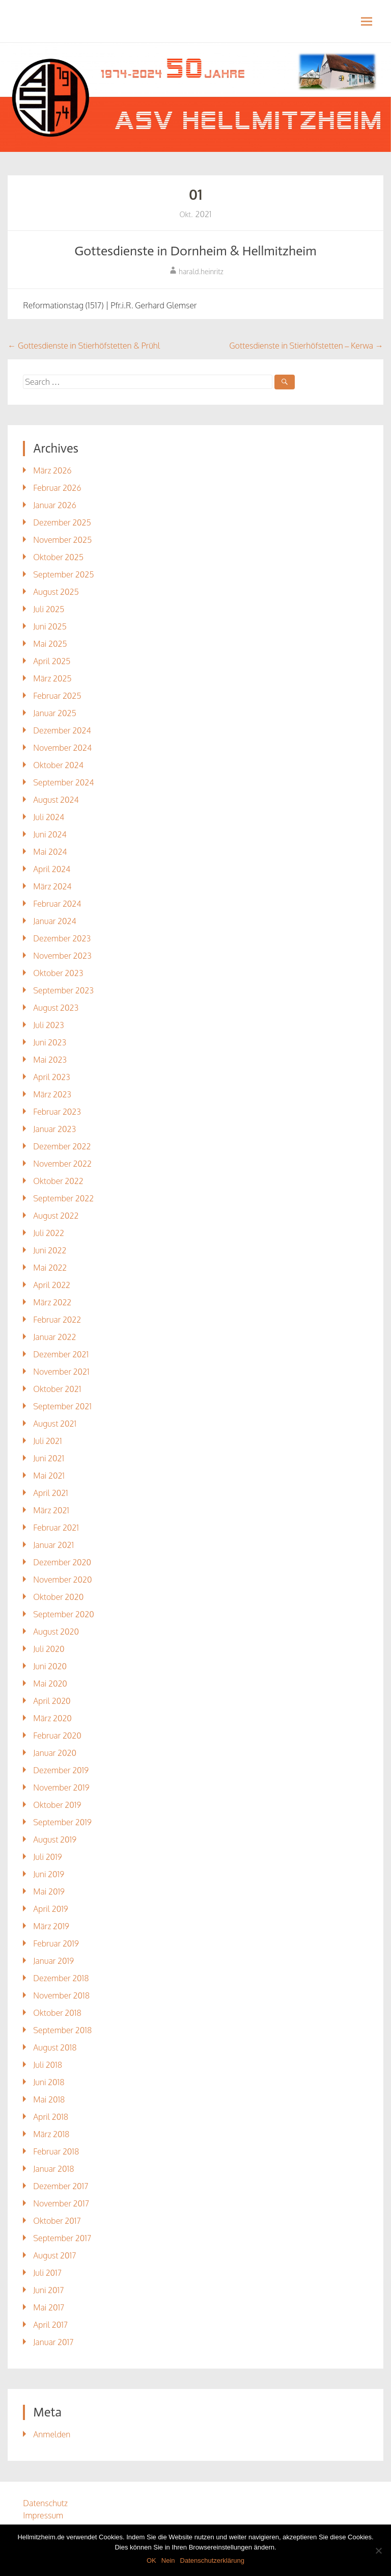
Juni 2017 (48, 2290)
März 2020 (52, 1718)
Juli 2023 (48, 1025)
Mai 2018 (49, 2099)
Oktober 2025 (58, 557)
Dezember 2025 (62, 522)
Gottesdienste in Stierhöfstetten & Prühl (84, 345)
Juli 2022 (48, 1233)
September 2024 (63, 782)
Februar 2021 (56, 1527)
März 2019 (51, 1926)
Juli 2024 (48, 817)
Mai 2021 (49, 1475)
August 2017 (54, 2255)
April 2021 (50, 1493)
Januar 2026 (54, 505)
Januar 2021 (53, 1545)
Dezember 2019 (61, 1770)
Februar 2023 (57, 1112)
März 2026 (52, 470)
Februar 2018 (56, 2151)
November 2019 (61, 1787)
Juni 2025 (49, 626)
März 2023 (52, 1094)
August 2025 (55, 592)
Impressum (43, 2515)
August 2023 (55, 1008)
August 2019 (54, 1839)
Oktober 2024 (58, 765)
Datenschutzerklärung (212, 2560)
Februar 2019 (56, 1943)
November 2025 (62, 540)
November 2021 (61, 1371)
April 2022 (51, 1285)
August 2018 (54, 2047)
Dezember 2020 (62, 1562)
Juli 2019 (47, 1857)
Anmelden (51, 2434)
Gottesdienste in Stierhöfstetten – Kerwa (306, 345)
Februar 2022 (57, 1320)
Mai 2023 (50, 1060)
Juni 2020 (50, 1666)
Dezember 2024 (62, 730)
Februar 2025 (57, 696)
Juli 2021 (47, 1441)
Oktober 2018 (57, 2013)
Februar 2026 (57, 488)
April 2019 (50, 1909)
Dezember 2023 (62, 938)
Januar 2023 (54, 1129)
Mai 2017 (48, 2307)
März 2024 (52, 886)
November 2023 (62, 956)
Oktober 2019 (57, 1805)
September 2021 (62, 1406)
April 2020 (51, 1701)
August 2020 (56, 1631)
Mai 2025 (50, 644)
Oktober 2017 (56, 2221)
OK (151, 2560)
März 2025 (52, 678)
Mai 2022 (50, 1268)
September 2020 (63, 1614)
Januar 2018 (53, 2169)
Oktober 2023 (58, 973)
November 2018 (61, 1995)
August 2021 (54, 1423)
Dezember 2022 (62, 1146)
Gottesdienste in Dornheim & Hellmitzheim (195, 251)
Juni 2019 (48, 1874)
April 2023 (51, 1077)
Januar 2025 (54, 713)
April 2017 (50, 2325)
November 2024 (62, 748)
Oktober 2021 (57, 1389)
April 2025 (51, 661)
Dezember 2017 (60, 2186)
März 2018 (51, 2134)
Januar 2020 (54, 1753)
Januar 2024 (54, 921)
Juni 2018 (48, 2082)
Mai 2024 (50, 852)
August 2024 (55, 800)
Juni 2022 (49, 1250)
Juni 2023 (49, 1042)
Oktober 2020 (58, 1597)
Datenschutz (45, 2503)
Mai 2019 (49, 1891)
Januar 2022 (54, 1337)
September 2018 (62, 2030)
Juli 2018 (47, 2065)
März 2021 (51, 1510)
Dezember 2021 (61, 1354)
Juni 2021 (48, 1458)
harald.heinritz (201, 271)
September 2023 (63, 990)
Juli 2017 (47, 2273)
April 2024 (51, 869)
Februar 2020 (57, 1735)
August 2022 (55, 1216)
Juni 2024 (49, 834)
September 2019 (62, 1822)
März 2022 (52, 1302)
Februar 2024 (57, 904)
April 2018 (50, 2117)
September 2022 (63, 1198)
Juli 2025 (48, 609)
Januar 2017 (53, 2342)
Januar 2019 (53, 1961)
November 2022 (62, 1164)
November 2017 (61, 2203)
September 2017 (62, 2238)
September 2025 (63, 574)
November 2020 (62, 1579)
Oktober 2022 (58, 1181)
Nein (168, 2560)
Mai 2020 (50, 1683)
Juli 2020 (48, 1649)
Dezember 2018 (61, 1978)
